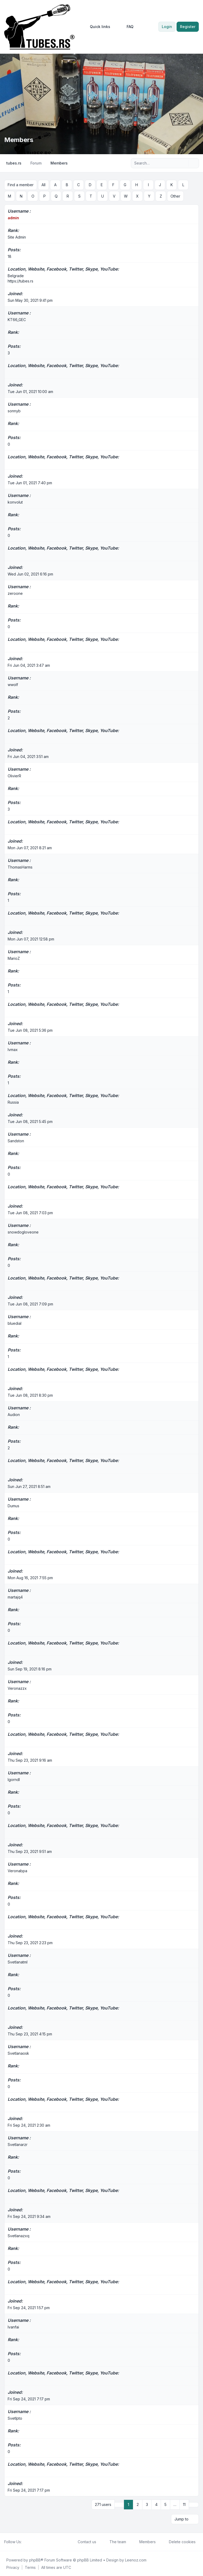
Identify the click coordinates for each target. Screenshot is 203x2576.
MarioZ (14, 958)
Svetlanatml (17, 1962)
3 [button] (147, 2504)
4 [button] (156, 2504)
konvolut (15, 502)
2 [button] (138, 2504)
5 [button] (165, 2504)
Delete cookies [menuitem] (179, 2541)
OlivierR (14, 775)
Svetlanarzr (17, 2144)
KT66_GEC (17, 319)
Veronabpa (17, 1870)
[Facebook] (25, 2541)
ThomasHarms (20, 867)
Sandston (16, 1140)
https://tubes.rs (20, 280)
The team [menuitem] (114, 2541)
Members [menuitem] (144, 2541)
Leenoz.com (135, 2559)
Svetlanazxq (18, 2235)
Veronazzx (17, 1688)
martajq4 (15, 1597)
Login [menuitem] (167, 26)
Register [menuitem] (187, 26)
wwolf (13, 684)
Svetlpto (15, 2418)
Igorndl (14, 1779)
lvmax (13, 1049)
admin (13, 217)
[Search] (183, 163)
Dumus (13, 1505)
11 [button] (184, 2504)
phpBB (35, 2559)
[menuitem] (98, 26)
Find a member (21, 184)
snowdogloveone (23, 1232)
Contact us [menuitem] (83, 2541)
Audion (14, 1414)
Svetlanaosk (18, 2053)
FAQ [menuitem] (126, 26)
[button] (194, 2504)
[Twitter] (29, 2541)
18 (9, 256)
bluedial (14, 1323)
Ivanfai (13, 2326)
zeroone (15, 593)
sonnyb (14, 410)
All (43, 184)
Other (175, 196)
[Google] (37, 2541)
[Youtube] (33, 2541)
